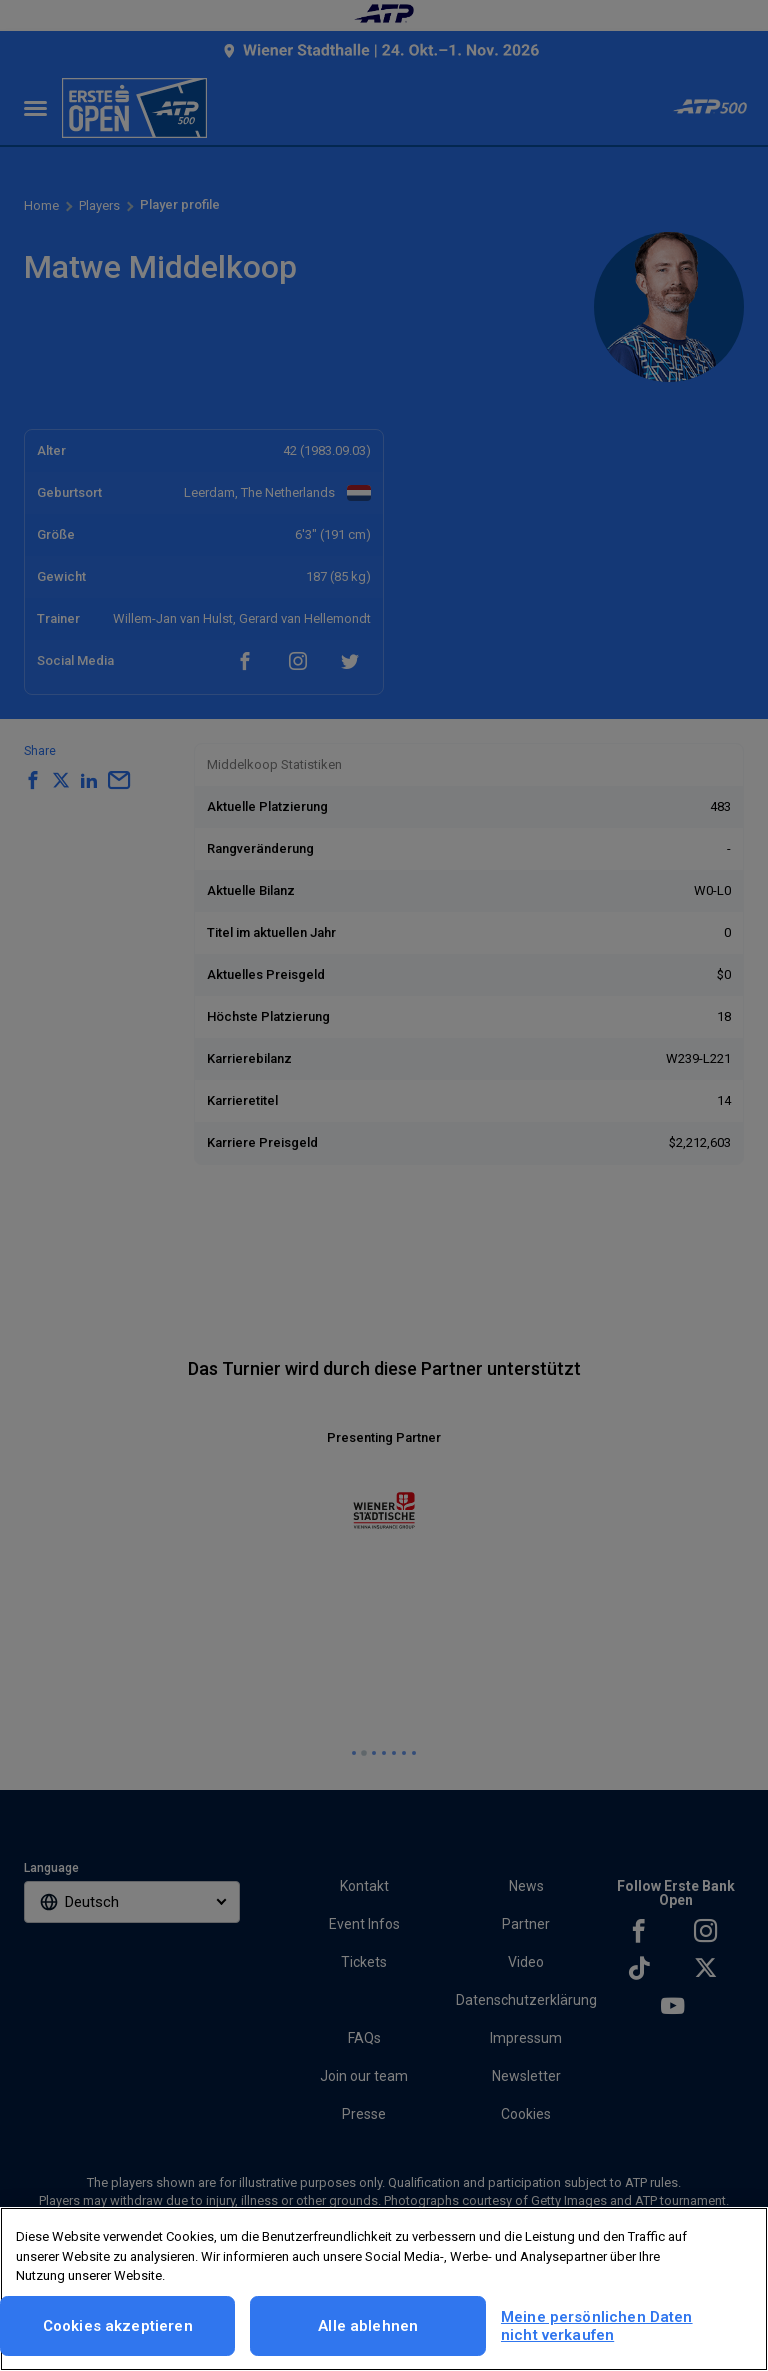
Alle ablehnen (368, 2326)
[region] (384, 2289)
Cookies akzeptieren (118, 2326)
